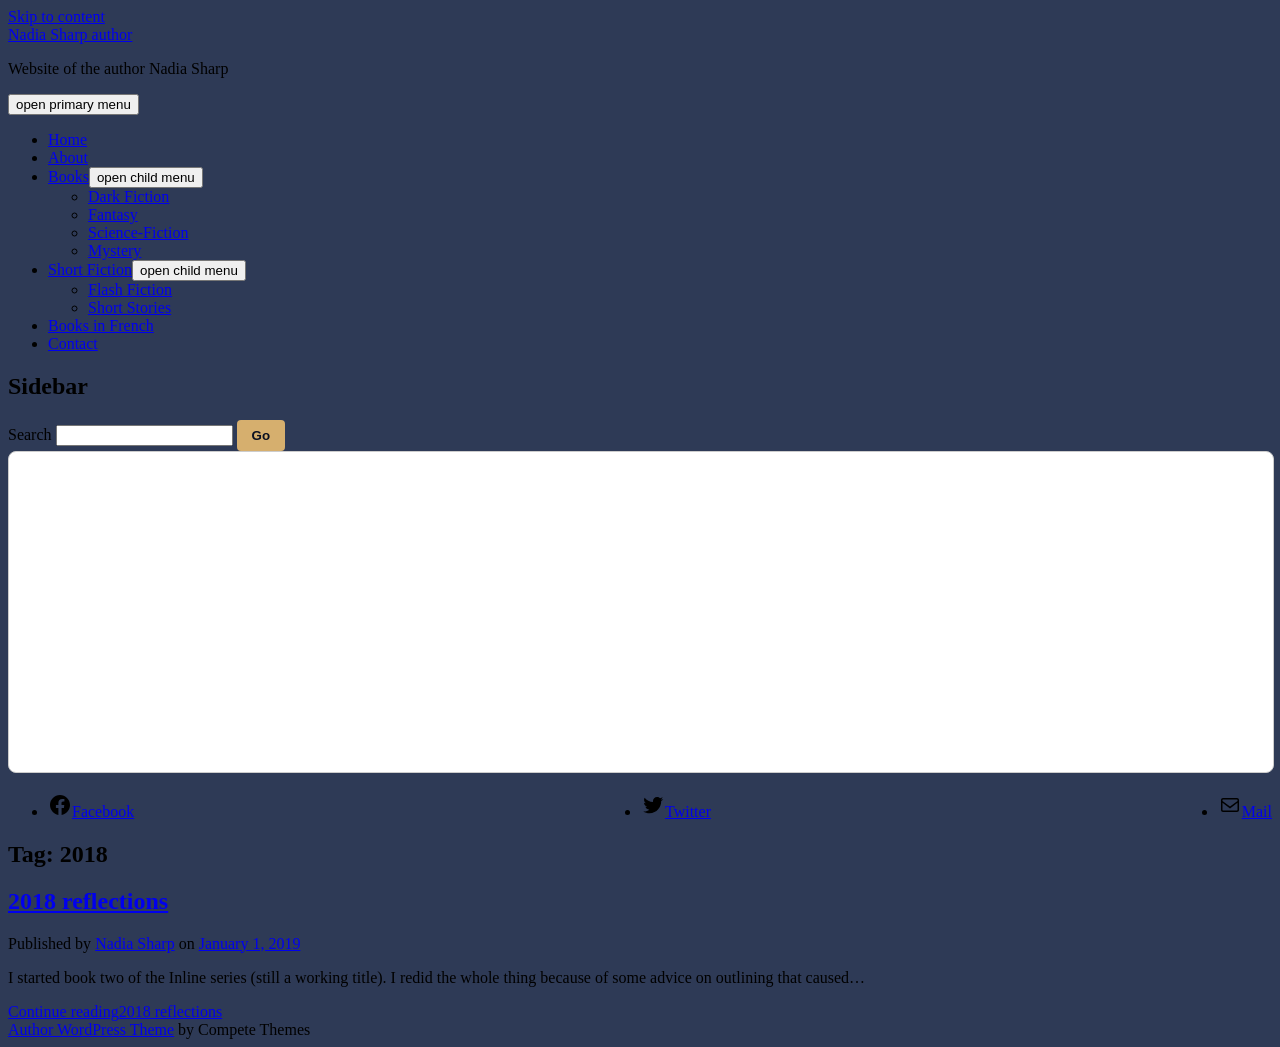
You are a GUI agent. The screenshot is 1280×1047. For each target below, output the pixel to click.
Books (68, 176)
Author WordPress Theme (91, 1029)
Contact (73, 343)
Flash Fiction (130, 289)
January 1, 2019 (250, 943)
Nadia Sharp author (70, 34)
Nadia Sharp (135, 943)
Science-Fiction (138, 232)
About (68, 157)
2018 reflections (88, 901)
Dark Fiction (128, 196)
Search (30, 434)
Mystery (114, 250)
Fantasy (113, 214)
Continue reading (115, 1011)
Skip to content (56, 16)
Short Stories (129, 307)
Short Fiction (90, 269)
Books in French (101, 325)
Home (67, 139)
